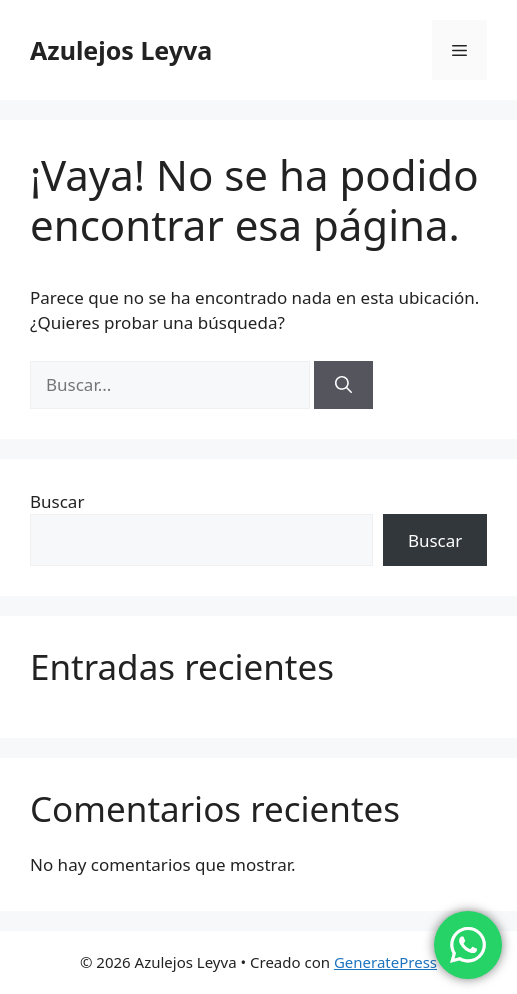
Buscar (57, 501)
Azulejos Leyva (121, 50)
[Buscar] (343, 385)
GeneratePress (385, 962)
